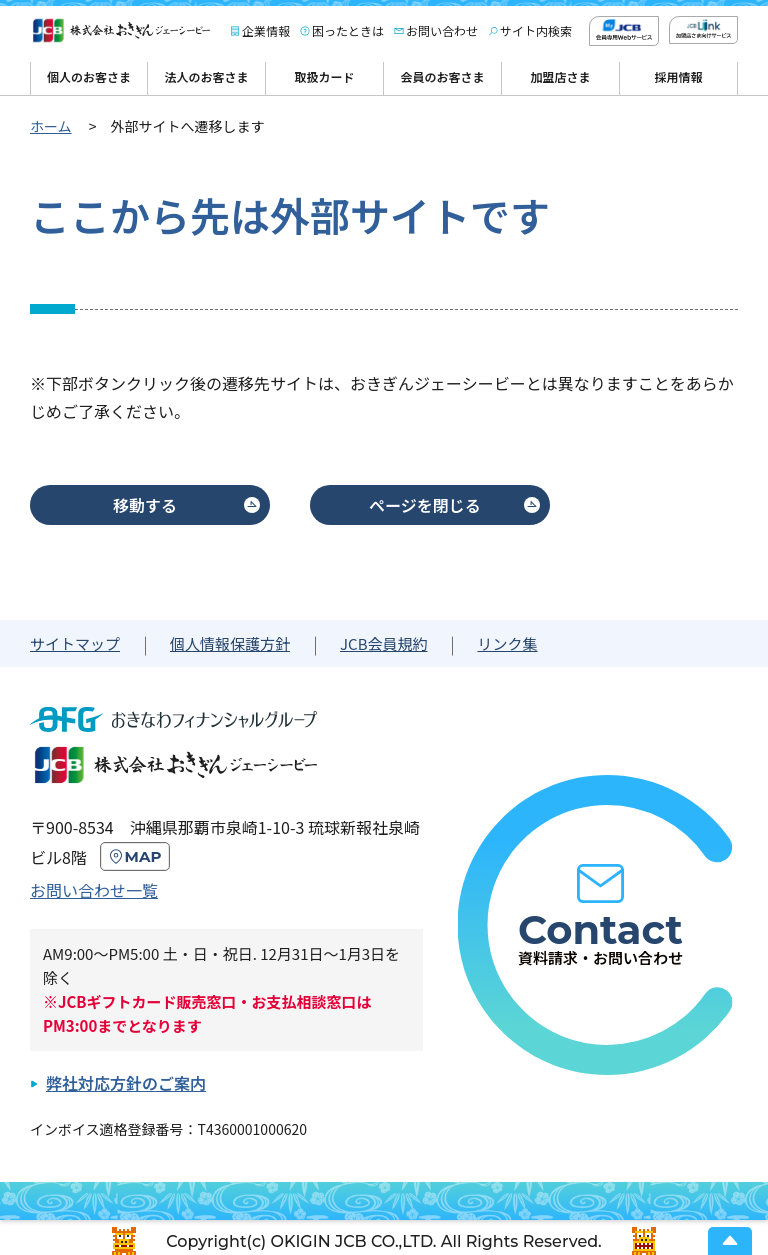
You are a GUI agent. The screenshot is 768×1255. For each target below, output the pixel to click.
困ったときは (348, 30)
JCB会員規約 (383, 643)
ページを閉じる (425, 505)
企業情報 (266, 30)
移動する (145, 505)
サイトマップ (75, 643)
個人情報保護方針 (230, 643)
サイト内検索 (536, 30)
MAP (143, 856)
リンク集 (507, 643)
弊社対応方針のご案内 (126, 1083)
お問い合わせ (442, 30)
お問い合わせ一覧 (94, 890)
